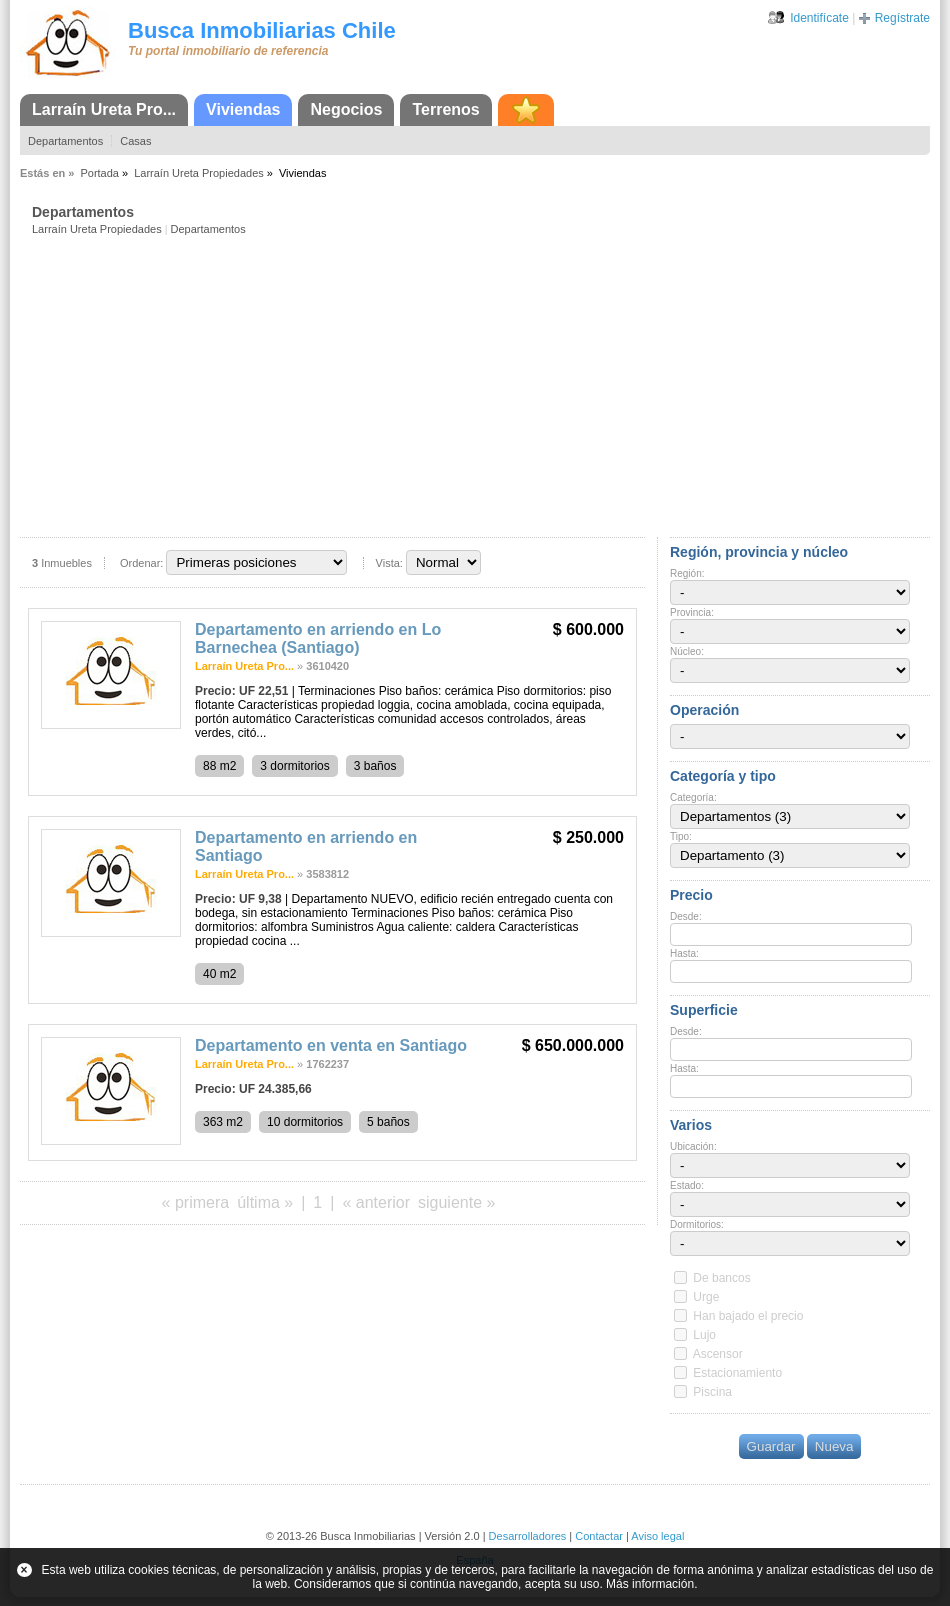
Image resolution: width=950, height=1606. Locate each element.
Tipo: (681, 836)
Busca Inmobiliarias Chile (262, 30)
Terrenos (445, 109)
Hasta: (684, 953)
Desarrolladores (528, 1536)
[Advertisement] (481, 385)
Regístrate (902, 18)
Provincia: (692, 612)
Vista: (389, 563)
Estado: (687, 1185)
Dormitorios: (697, 1224)
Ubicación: (693, 1146)
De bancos (721, 1278)
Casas (135, 141)
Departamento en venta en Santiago (331, 1045)
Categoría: (693, 797)
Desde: (686, 916)
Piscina (712, 1392)
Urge (706, 1297)
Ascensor (718, 1354)
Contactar (599, 1536)
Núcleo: (687, 651)
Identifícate (819, 18)
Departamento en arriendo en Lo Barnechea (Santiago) (318, 638)
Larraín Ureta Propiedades (199, 173)
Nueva (834, 1446)
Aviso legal (657, 1536)
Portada (99, 173)
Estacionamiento (737, 1373)
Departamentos (65, 141)
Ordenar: (141, 563)
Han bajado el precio (748, 1316)
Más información (650, 1584)
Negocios (346, 109)
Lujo (704, 1335)
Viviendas (243, 109)
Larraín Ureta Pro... (104, 109)
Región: (687, 573)
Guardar (771, 1446)
